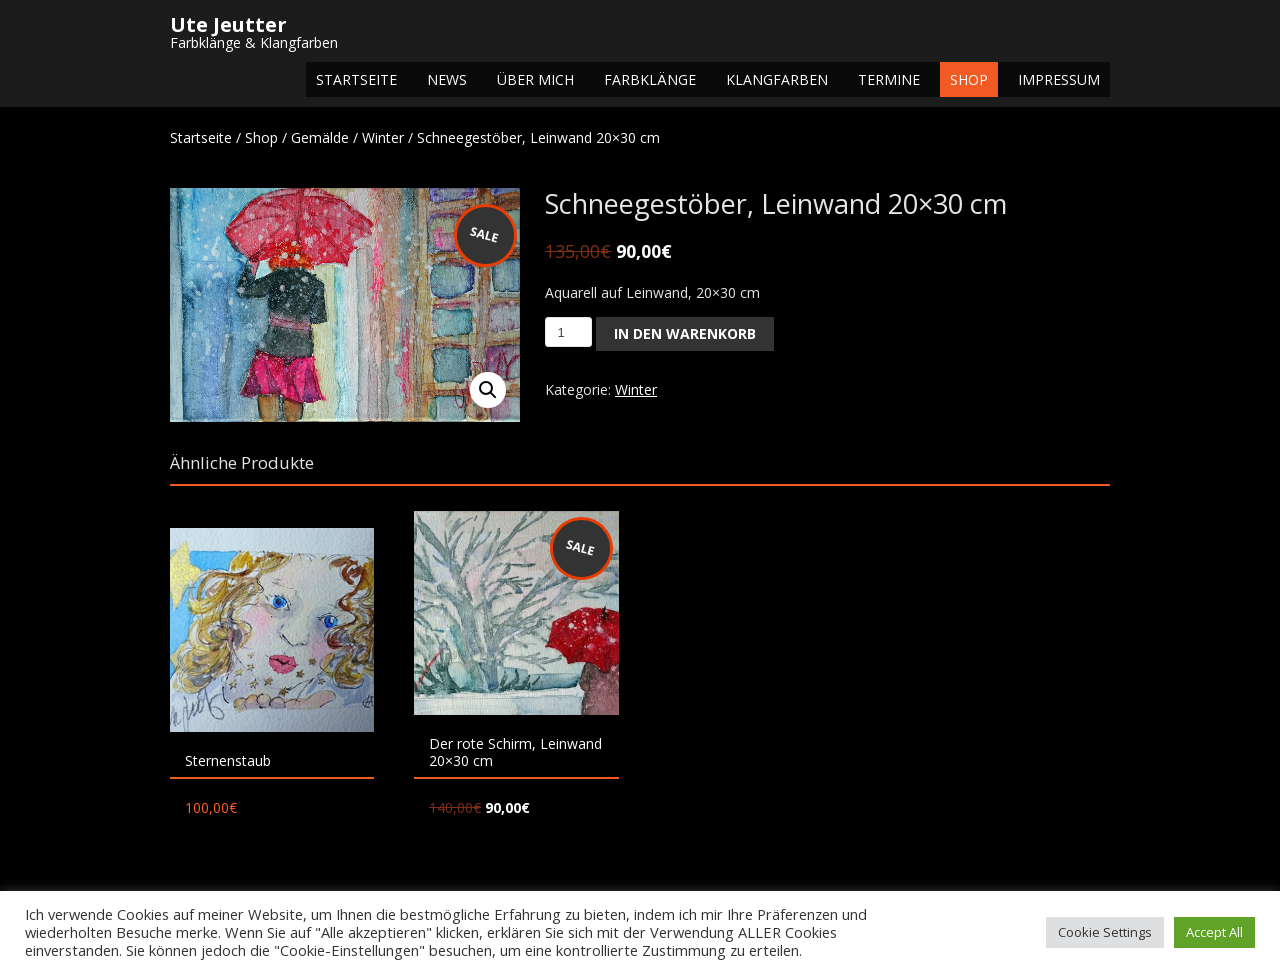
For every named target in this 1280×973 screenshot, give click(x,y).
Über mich (535, 79)
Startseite (356, 79)
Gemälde (320, 137)
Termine (889, 79)
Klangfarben (777, 79)
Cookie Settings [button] (1105, 932)
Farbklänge (650, 79)
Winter (383, 137)
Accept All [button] (1214, 932)
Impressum (1059, 79)
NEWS (447, 79)
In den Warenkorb (685, 333)
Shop (969, 79)
